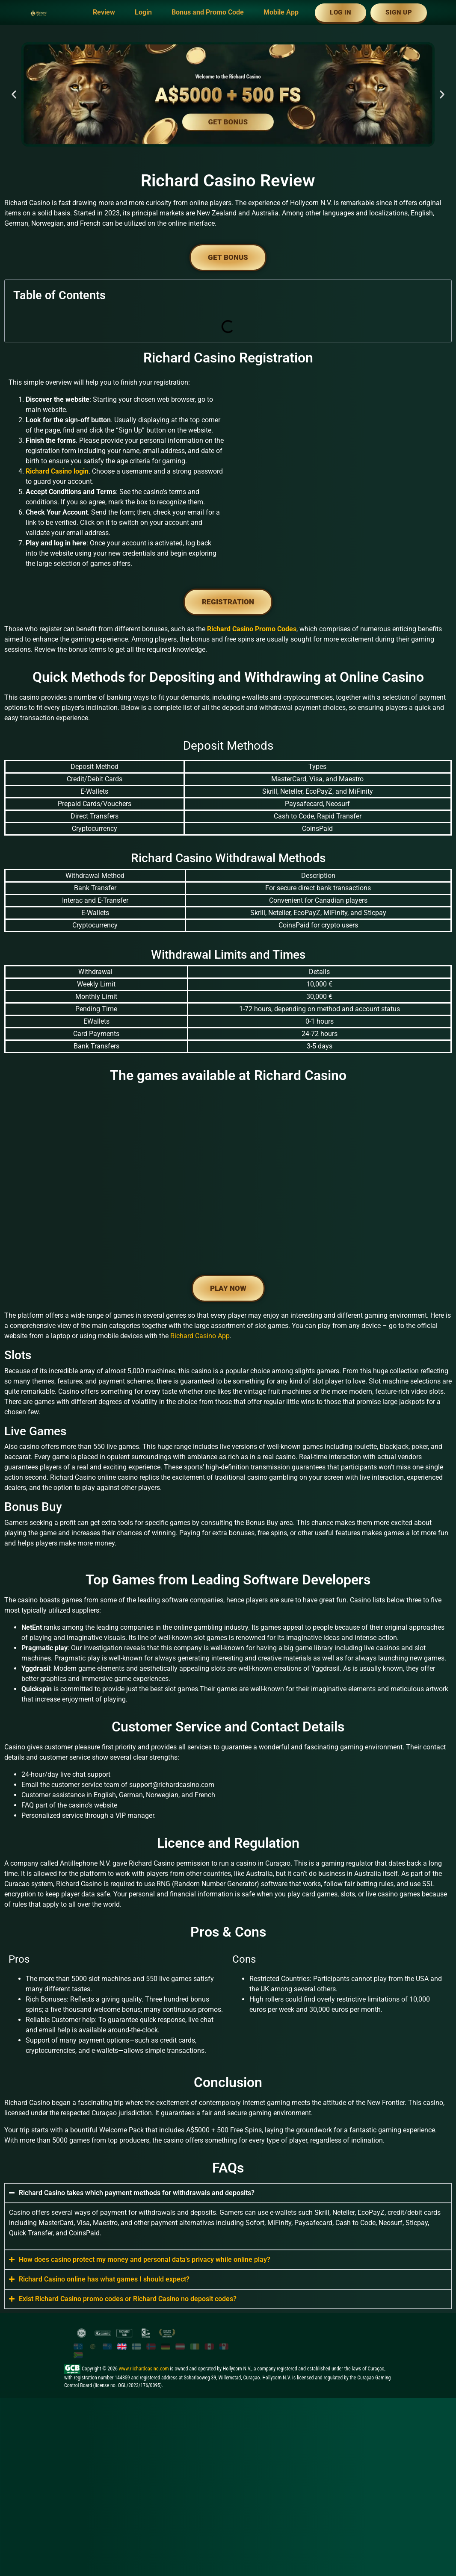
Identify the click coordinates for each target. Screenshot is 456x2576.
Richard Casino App (200, 1378)
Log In (340, 12)
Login (143, 12)
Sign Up (398, 12)
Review (104, 12)
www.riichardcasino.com (144, 2411)
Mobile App (281, 12)
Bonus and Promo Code (208, 12)
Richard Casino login (57, 471)
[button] (14, 94)
